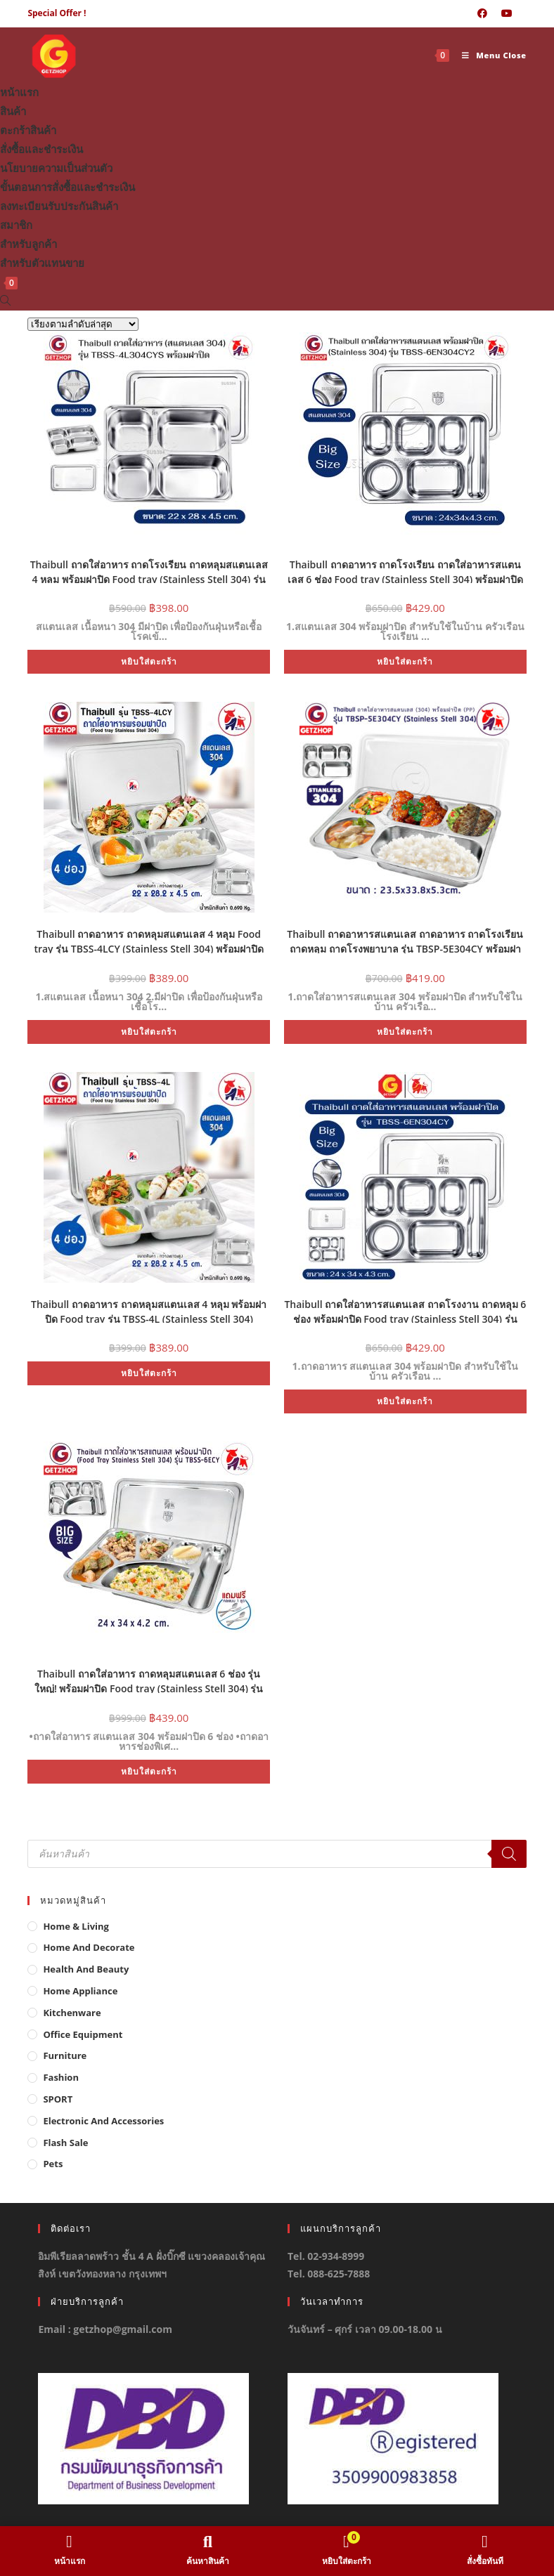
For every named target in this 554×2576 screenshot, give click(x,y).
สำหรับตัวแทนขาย (42, 263)
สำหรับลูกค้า (28, 244)
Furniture (64, 2055)
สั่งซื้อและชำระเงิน (41, 149)
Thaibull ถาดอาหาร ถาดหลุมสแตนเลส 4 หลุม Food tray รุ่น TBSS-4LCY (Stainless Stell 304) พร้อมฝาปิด (149, 940)
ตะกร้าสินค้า (28, 130)
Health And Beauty (86, 1969)
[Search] (509, 1854)
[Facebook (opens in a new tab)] (482, 13)
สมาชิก (16, 225)
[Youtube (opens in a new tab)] (507, 13)
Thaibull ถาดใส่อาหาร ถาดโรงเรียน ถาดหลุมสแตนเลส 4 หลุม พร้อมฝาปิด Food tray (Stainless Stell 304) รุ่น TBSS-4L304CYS (149, 570)
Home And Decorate (88, 1947)
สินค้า (13, 111)
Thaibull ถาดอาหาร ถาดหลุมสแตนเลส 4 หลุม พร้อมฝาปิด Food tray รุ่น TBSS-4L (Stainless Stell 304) (148, 1310)
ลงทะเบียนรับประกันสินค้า (59, 206)
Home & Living (76, 1926)
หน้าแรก (19, 92)
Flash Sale (65, 2142)
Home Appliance (80, 1991)
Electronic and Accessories (103, 2120)
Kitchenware (72, 2012)
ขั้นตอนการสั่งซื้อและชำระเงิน (67, 187)
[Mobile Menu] (488, 55)
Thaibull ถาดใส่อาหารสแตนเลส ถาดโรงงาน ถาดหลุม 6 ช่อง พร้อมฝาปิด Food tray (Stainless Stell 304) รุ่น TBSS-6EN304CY (405, 1310)
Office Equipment (82, 2034)
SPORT (57, 2099)
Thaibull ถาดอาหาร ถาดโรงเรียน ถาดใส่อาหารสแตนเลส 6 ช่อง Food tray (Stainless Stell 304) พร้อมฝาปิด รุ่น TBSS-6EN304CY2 (405, 570)
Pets (53, 2163)
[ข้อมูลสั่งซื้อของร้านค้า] (82, 324)
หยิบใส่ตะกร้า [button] (149, 661)
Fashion (61, 2077)
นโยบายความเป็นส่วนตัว (56, 168)
